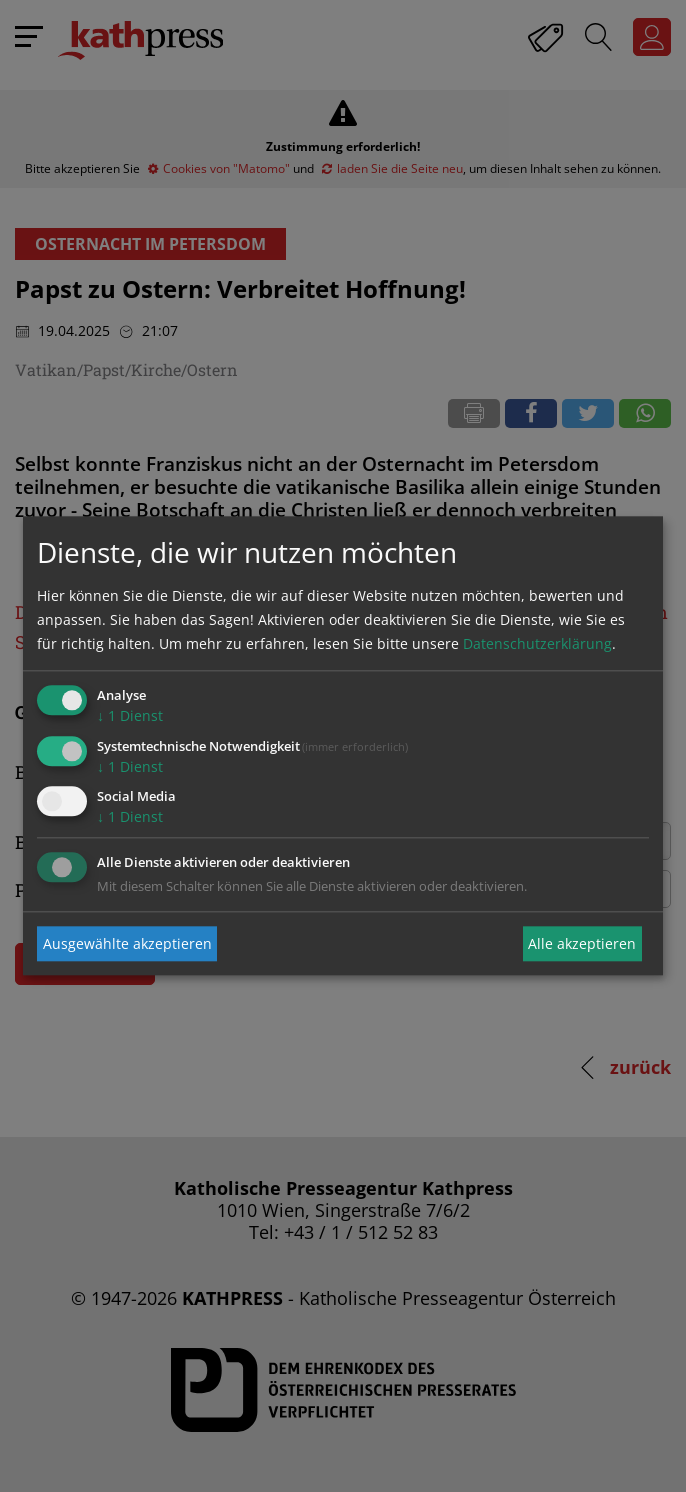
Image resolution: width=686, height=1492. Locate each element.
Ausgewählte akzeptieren (127, 943)
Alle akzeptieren (582, 943)
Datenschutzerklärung (537, 643)
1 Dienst (130, 715)
